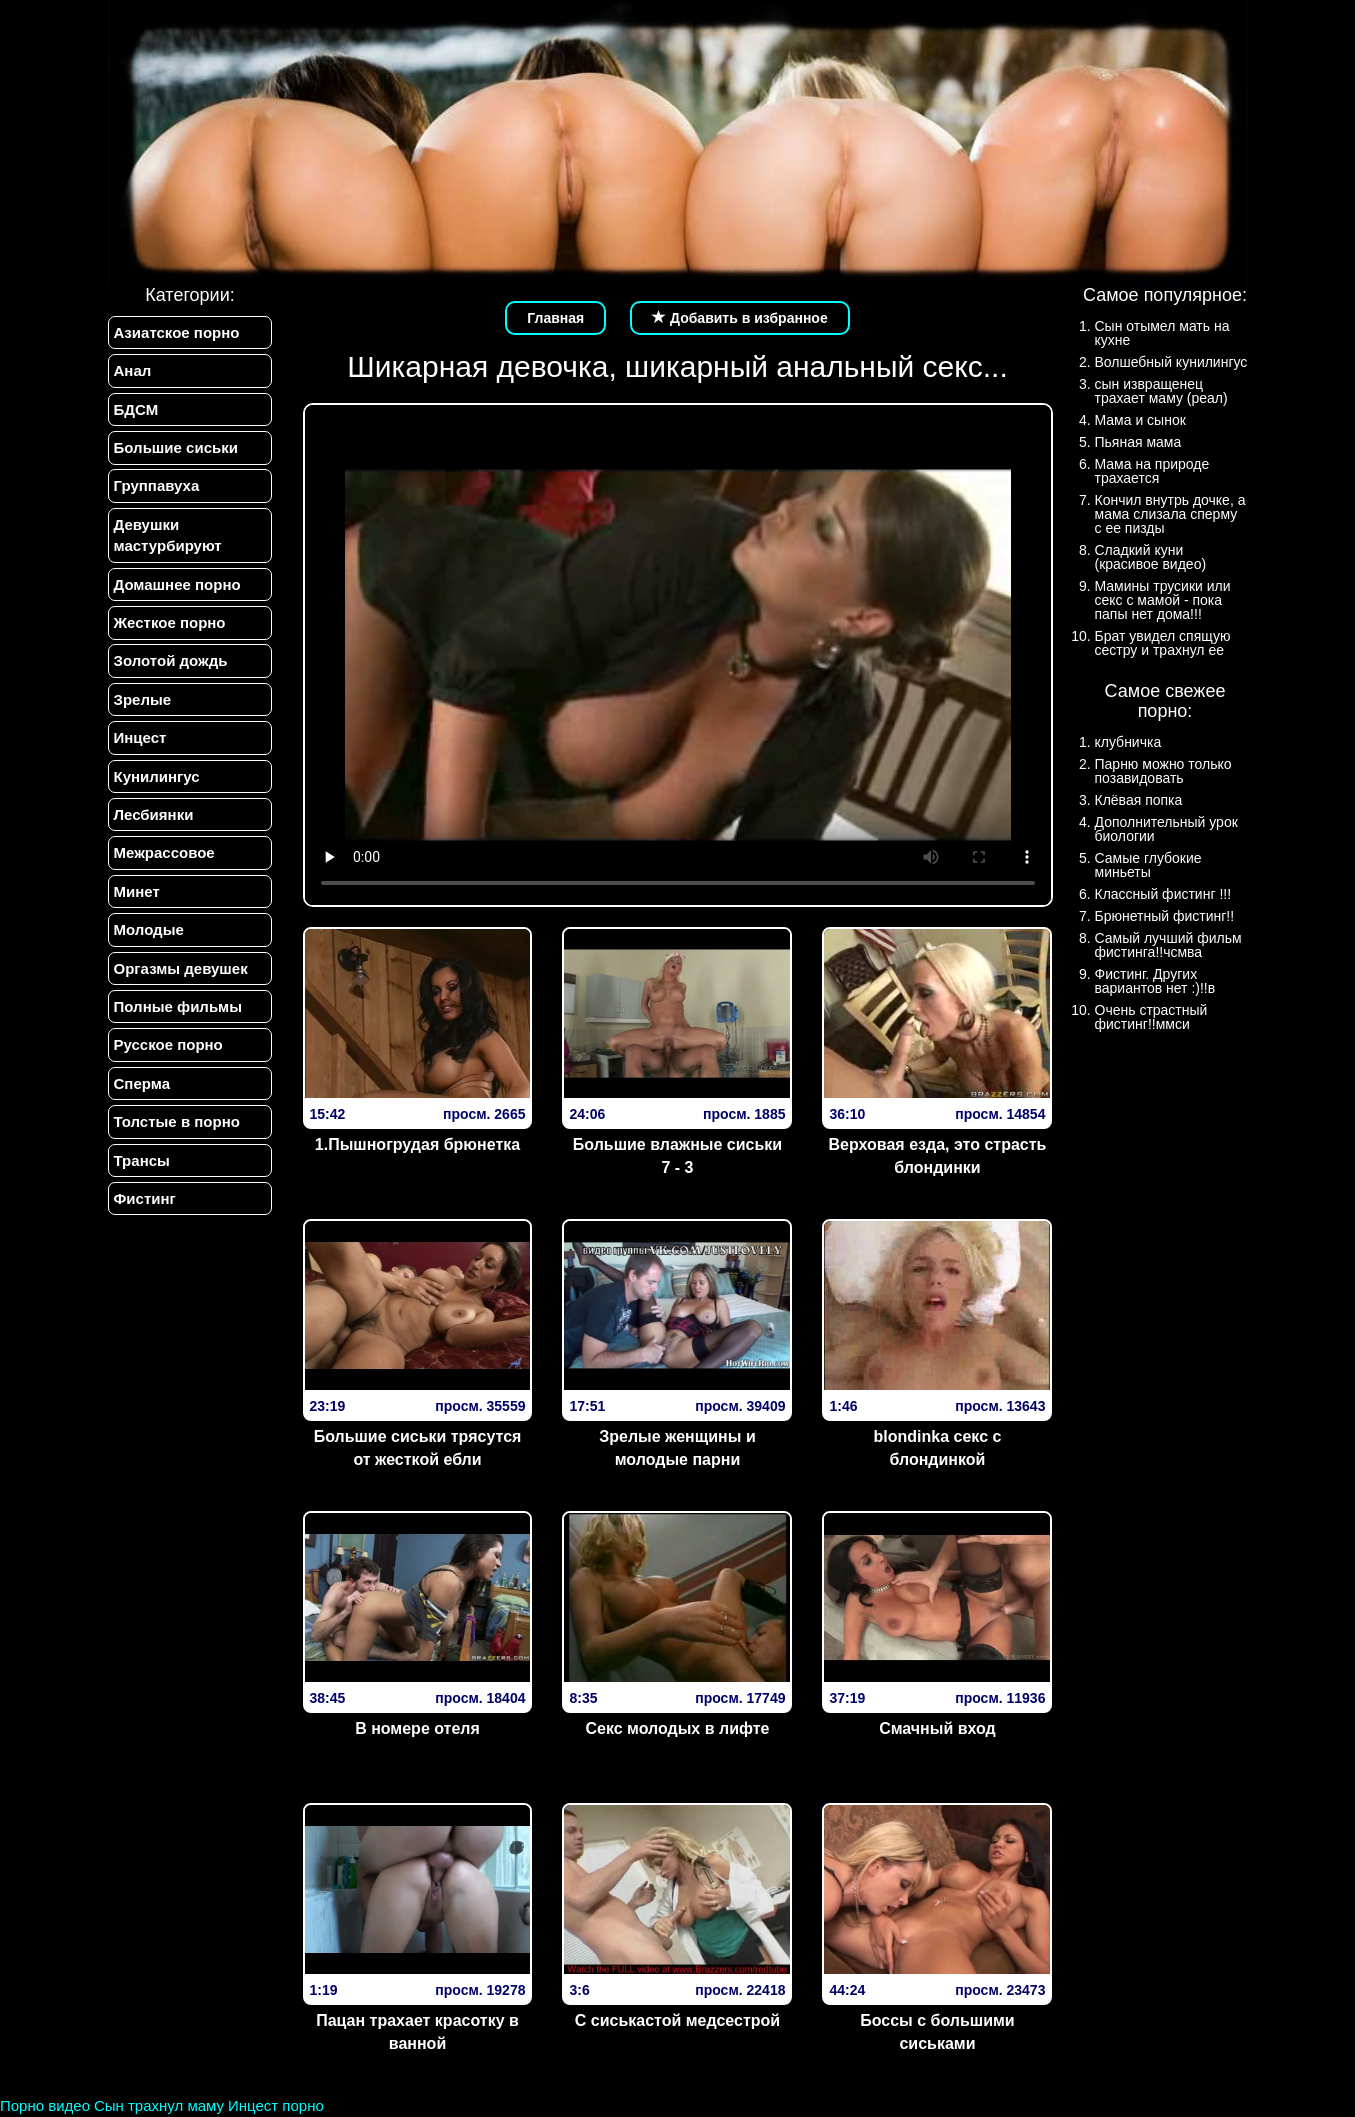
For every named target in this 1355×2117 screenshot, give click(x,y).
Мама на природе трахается (1152, 471)
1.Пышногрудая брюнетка (417, 1144)
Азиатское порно (177, 332)
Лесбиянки (154, 814)
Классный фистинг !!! (1163, 894)
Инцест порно (276, 2105)
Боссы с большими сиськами (937, 2032)
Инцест (140, 738)
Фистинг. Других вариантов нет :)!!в (1155, 981)
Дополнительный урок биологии (1166, 829)
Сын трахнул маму (159, 2105)
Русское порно (168, 1045)
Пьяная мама (1138, 442)
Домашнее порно (177, 584)
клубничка (1128, 742)
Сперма (142, 1083)
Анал (133, 370)
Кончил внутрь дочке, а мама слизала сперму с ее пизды (1170, 514)
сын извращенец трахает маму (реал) (1161, 391)
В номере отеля (417, 1728)
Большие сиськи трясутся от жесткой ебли (418, 1448)
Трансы (142, 1160)
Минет (137, 891)
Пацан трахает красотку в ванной (417, 2032)
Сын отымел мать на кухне (1162, 333)
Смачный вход (937, 1728)
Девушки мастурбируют (168, 535)
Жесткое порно (170, 622)
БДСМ (136, 409)
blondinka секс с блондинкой (938, 1448)
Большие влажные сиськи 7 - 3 (677, 1156)
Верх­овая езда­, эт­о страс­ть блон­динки (938, 1156)
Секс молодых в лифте (677, 1728)
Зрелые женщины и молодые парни (677, 1448)
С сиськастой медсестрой (677, 2020)
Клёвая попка (1139, 800)
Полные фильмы (178, 1007)
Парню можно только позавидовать (1163, 771)
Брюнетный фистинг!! (1165, 916)
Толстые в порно (177, 1122)
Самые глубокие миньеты (1148, 865)
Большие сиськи (176, 447)
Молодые (149, 930)
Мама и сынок (1140, 420)
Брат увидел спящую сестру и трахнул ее (1163, 643)
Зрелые (143, 699)
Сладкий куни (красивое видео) (1151, 557)
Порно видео (45, 2105)
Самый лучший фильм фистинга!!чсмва (1168, 945)
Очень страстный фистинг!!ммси (1151, 1017)
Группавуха (157, 486)
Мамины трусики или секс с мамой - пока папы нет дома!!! (1163, 600)
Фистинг (145, 1199)
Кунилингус (157, 776)
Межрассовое (164, 853)
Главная (555, 318)
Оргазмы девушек (181, 968)
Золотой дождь (171, 661)
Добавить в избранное (740, 318)
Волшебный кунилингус (1171, 362)
